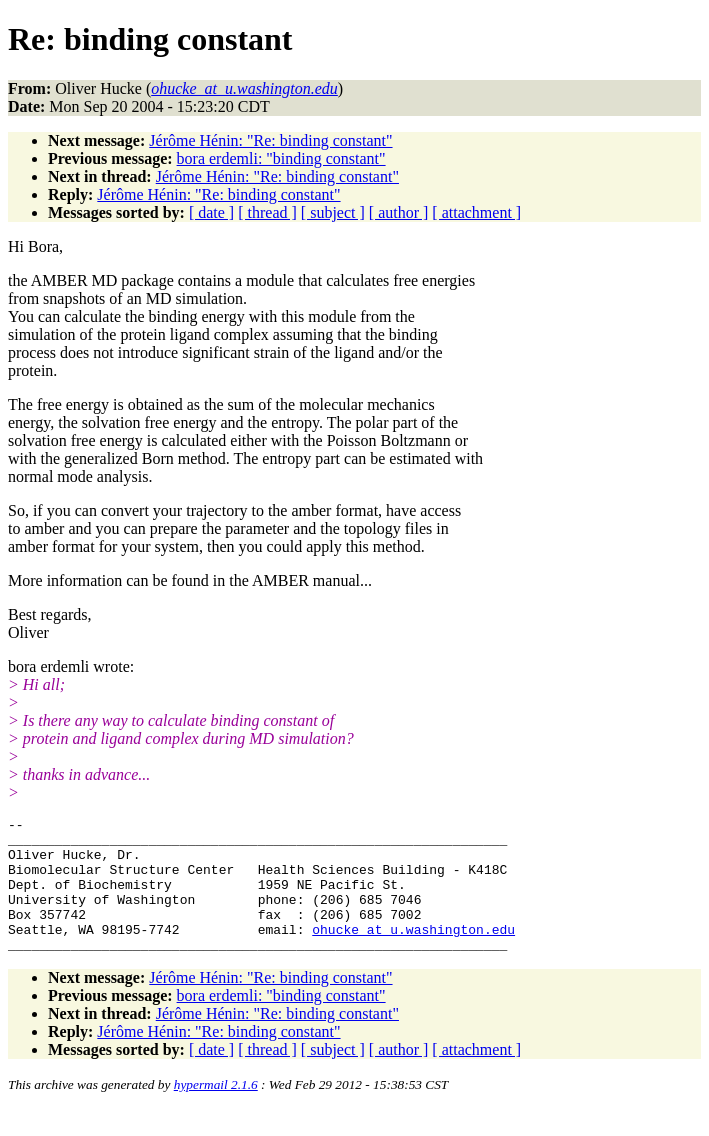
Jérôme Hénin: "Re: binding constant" (270, 140)
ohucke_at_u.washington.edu (413, 953)
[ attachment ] (476, 212)
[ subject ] (333, 212)
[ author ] (399, 212)
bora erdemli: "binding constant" (281, 158)
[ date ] (211, 212)
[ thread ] (267, 212)
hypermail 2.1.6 (216, 1111)
